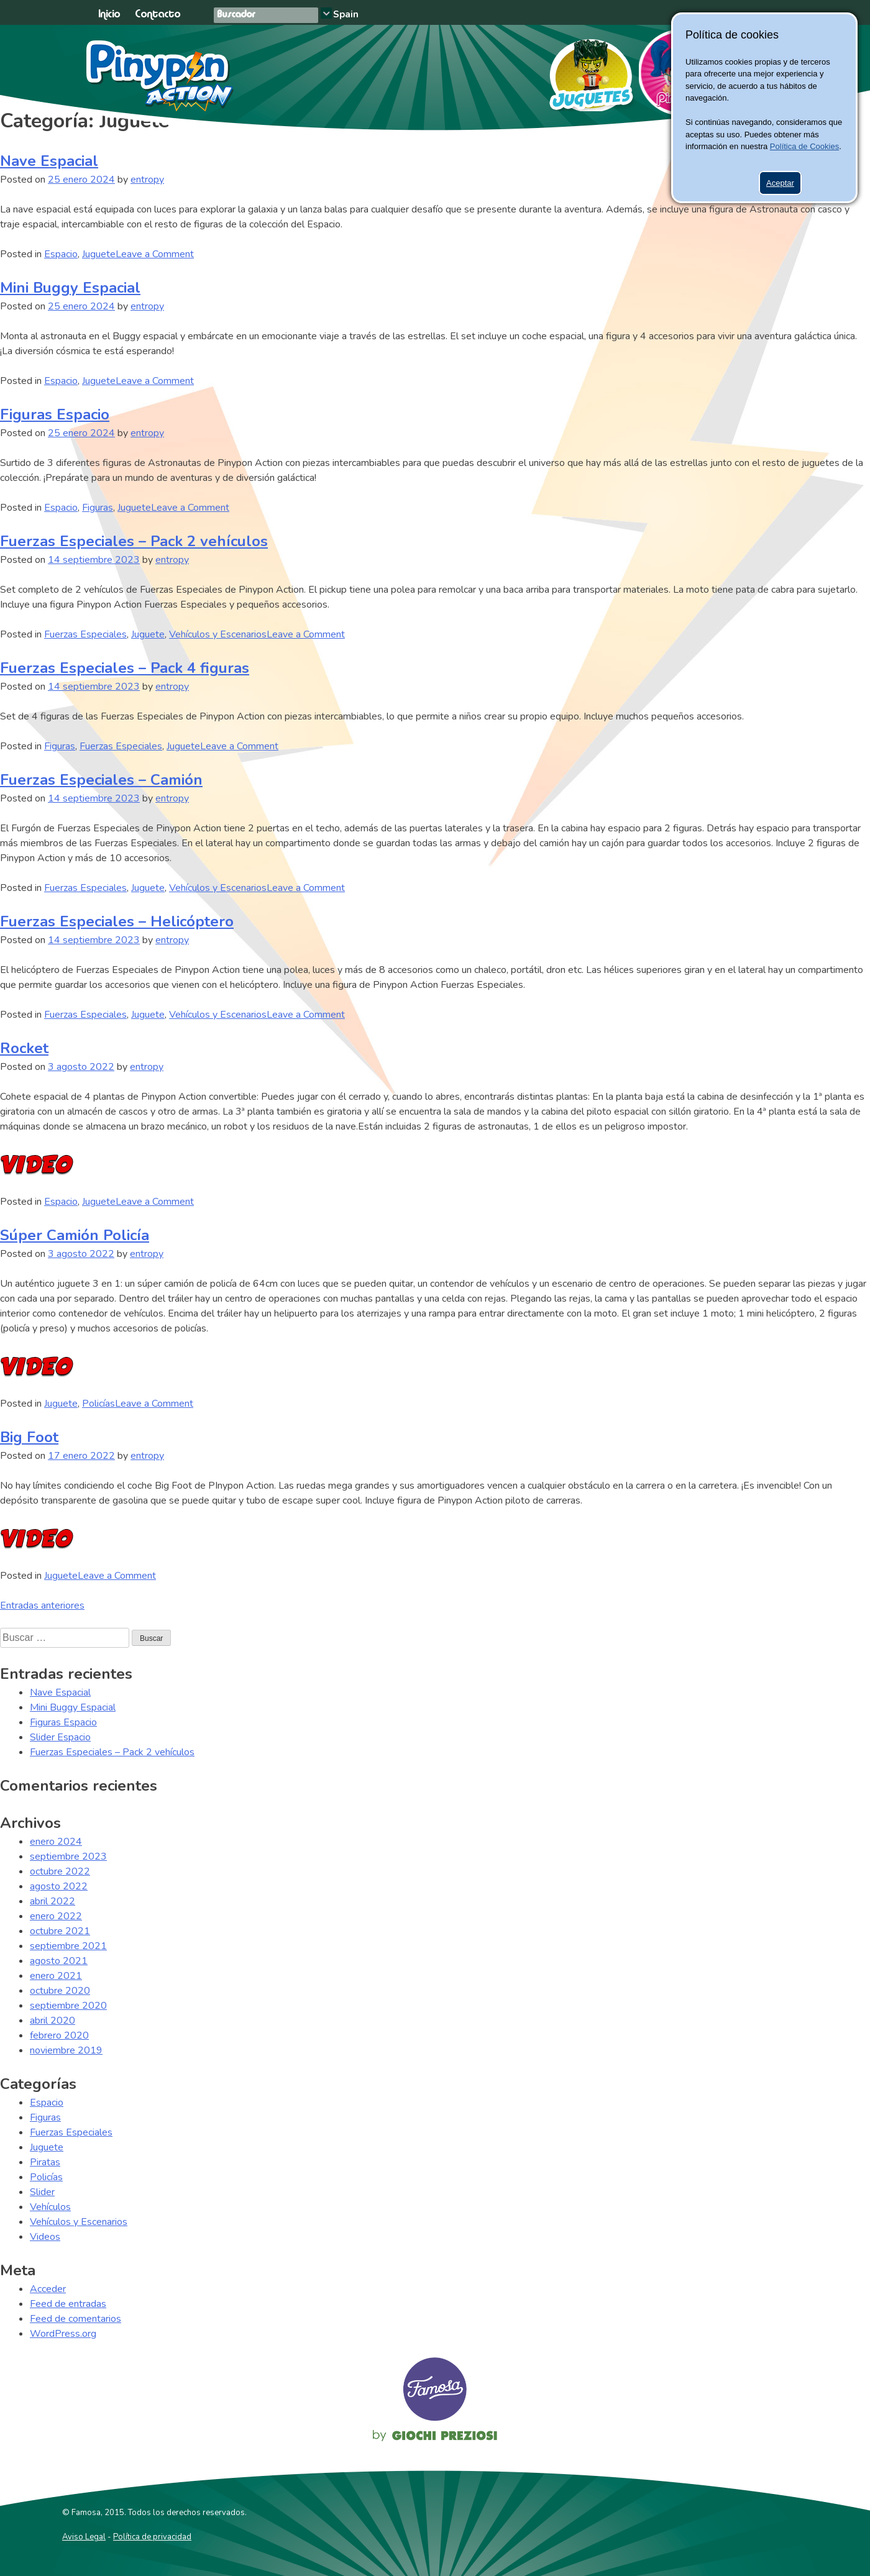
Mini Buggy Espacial (70, 288)
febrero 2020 (59, 2035)
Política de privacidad (152, 2536)
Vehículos (50, 2207)
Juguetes (586, 70)
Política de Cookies (804, 146)
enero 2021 (56, 1976)
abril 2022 (52, 1901)
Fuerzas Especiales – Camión (101, 780)
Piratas (45, 2162)
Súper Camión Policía (74, 1235)
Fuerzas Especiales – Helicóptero (117, 921)
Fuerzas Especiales (85, 634)
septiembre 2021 (68, 1946)
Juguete (99, 254)
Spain (346, 14)
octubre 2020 (60, 1991)
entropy (147, 179)
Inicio (109, 15)
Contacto (157, 15)
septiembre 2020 (68, 2005)
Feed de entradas (68, 2304)
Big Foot (29, 1437)
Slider (42, 2192)
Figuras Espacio (54, 414)
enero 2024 (56, 1841)
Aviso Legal (84, 2536)
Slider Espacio (60, 1737)
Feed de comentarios (75, 2319)
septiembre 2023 (68, 1856)
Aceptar (780, 183)
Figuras (97, 507)
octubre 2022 (60, 1871)
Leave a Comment (155, 254)
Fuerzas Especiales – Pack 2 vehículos (134, 541)
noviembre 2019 (66, 2050)
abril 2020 (52, 2020)
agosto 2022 (59, 1886)
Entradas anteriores (42, 1605)
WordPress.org (63, 2334)
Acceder (48, 2289)
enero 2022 (56, 1916)
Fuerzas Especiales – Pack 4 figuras (124, 668)
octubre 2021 (60, 1931)
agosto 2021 (59, 1961)
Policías (98, 1403)
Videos (45, 2237)
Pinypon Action (160, 75)
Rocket (24, 1048)
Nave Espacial (49, 161)
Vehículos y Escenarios (218, 634)
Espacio (61, 254)
